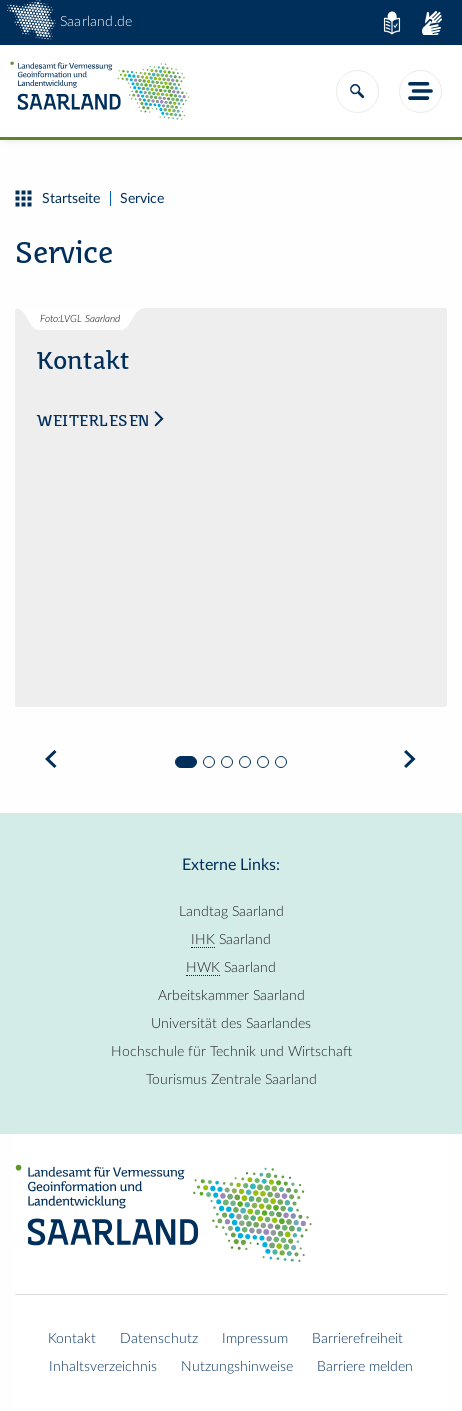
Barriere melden (365, 1367)
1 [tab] (186, 762)
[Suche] (357, 91)
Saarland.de (96, 22)
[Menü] (420, 91)
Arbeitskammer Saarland (231, 996)
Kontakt (72, 1339)
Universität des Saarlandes (231, 1024)
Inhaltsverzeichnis (103, 1367)
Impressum (255, 1339)
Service (142, 199)
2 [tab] (209, 762)
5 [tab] (263, 762)
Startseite (57, 198)
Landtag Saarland (231, 912)
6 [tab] (281, 762)
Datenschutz (159, 1339)
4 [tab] (245, 762)
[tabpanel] (231, 522)
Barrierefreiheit (357, 1339)
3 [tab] (227, 762)
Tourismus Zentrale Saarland (231, 1080)
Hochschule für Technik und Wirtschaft (231, 1052)
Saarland (231, 940)
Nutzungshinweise (237, 1367)
